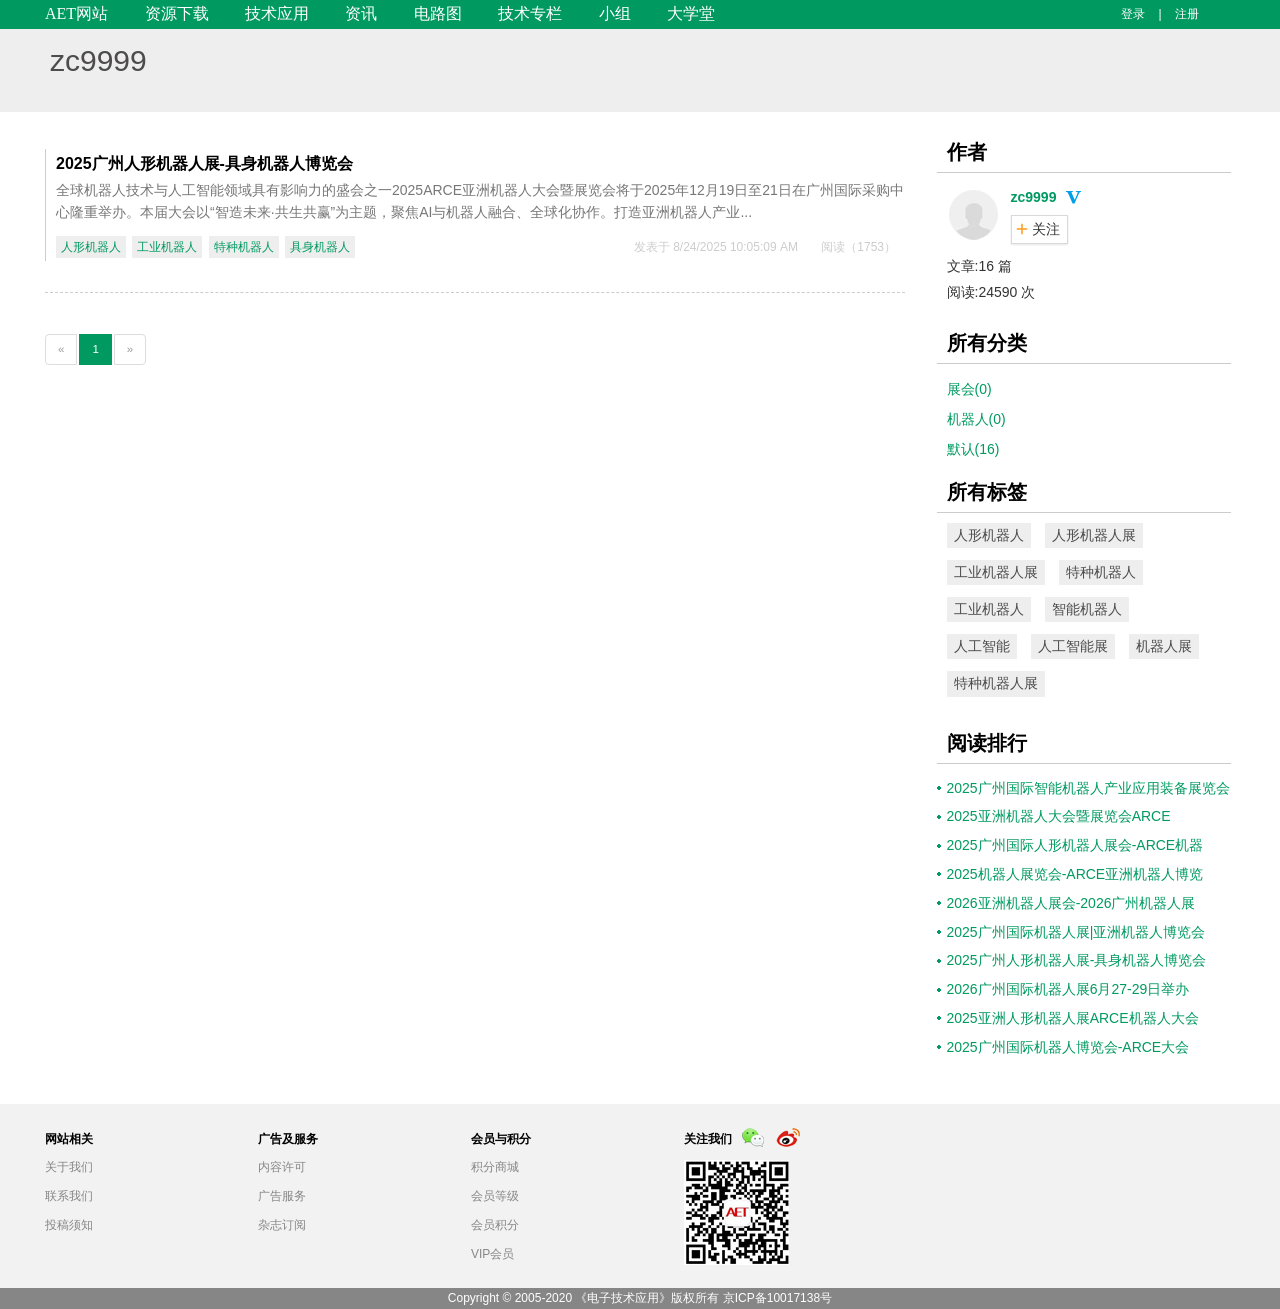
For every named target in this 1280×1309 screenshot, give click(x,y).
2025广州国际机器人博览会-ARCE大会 (1068, 1047)
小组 (615, 13)
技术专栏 (530, 13)
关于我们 (69, 1167)
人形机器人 (91, 247)
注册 (1187, 14)
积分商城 (495, 1167)
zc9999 (98, 60)
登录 (1133, 14)
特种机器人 (244, 247)
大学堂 (691, 13)
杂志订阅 (282, 1225)
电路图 (438, 13)
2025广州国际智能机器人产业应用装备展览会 (1088, 788)
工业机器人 (167, 247)
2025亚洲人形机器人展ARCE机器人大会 (1073, 1018)
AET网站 (76, 13)
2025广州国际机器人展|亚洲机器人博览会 (1076, 932)
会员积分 (495, 1225)
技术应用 (277, 13)
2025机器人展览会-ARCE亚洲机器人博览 (1075, 874)
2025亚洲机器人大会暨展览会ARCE (1059, 816)
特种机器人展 (996, 683)
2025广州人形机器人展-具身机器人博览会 (204, 163)
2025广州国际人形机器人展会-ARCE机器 (1075, 845)
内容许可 (282, 1167)
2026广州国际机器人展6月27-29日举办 (1068, 989)
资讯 (361, 13)
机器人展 (1164, 646)
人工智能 (982, 646)
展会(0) (969, 389)
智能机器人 (1087, 609)
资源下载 (177, 13)
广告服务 (282, 1196)
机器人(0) (976, 419)
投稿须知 (69, 1225)
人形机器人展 (1094, 535)
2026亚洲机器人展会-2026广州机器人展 (1071, 903)
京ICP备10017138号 (777, 1298)
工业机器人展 (996, 572)
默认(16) (973, 449)
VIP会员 (492, 1254)
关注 (1046, 229)
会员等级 (495, 1196)
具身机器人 (320, 247)
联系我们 (69, 1196)
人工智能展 (1073, 646)
